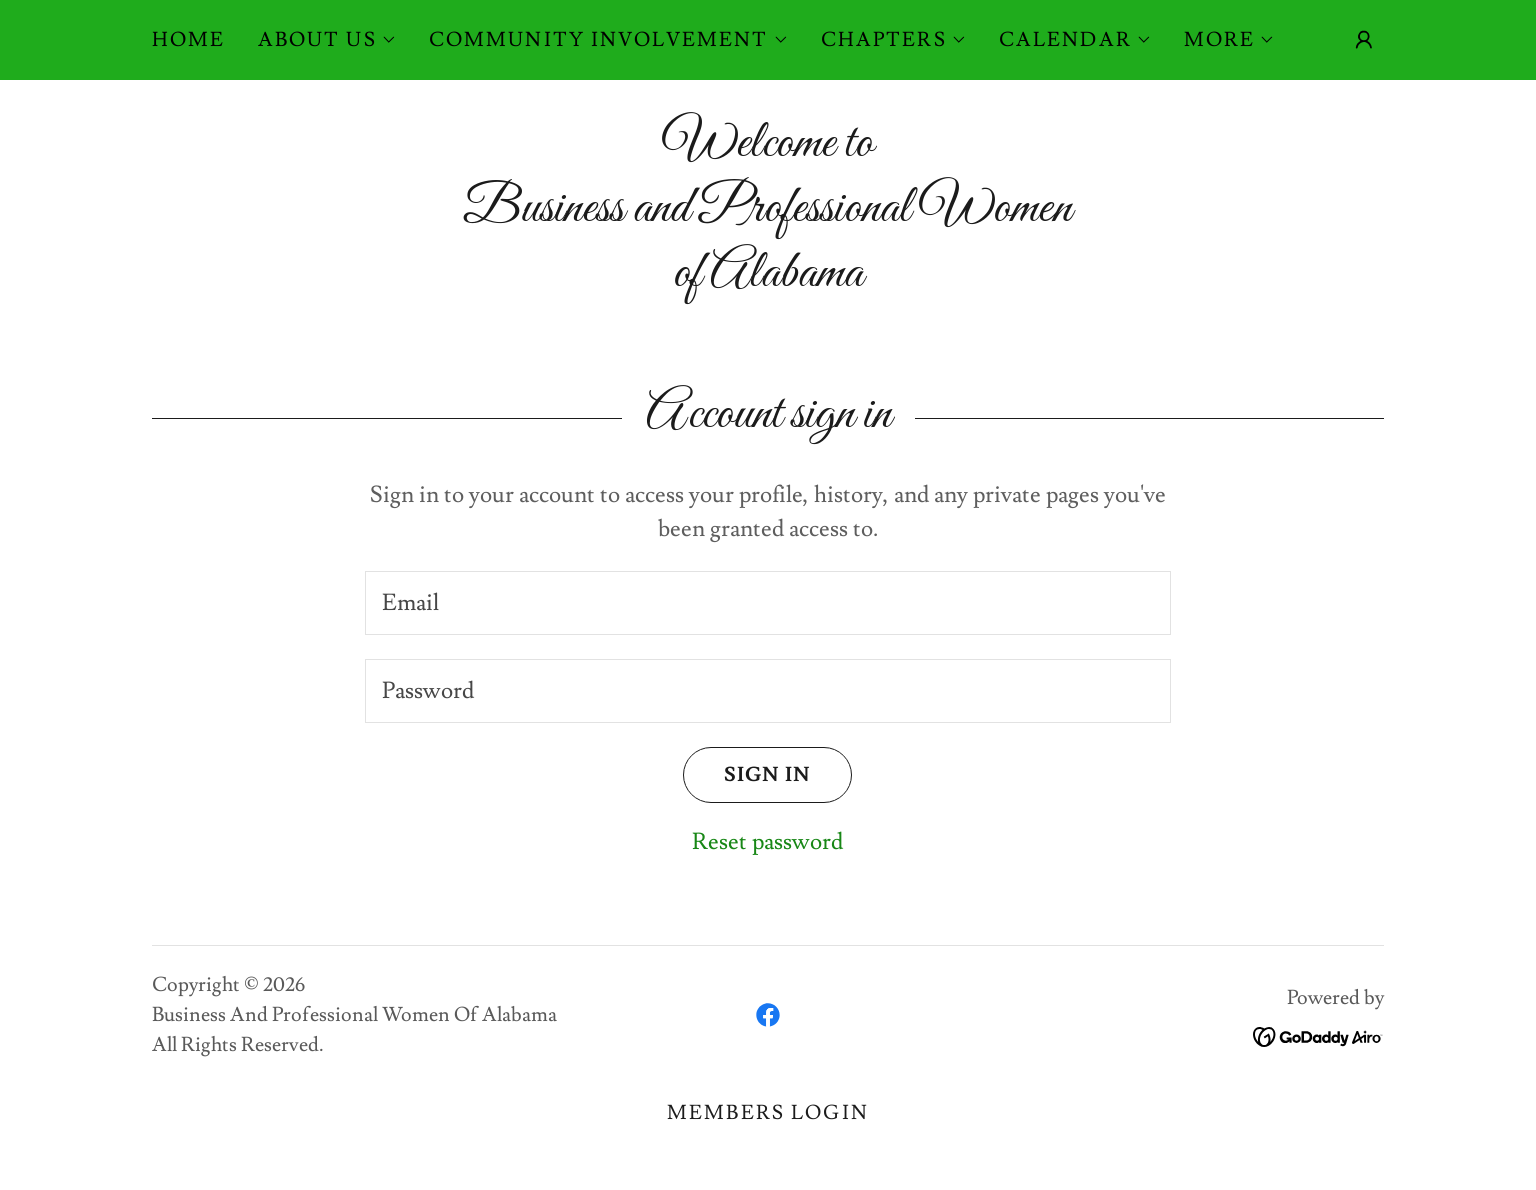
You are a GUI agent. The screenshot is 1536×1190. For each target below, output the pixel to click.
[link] (768, 1015)
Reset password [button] (767, 842)
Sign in (747, 775)
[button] (327, 40)
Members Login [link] (768, 1113)
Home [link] (189, 40)
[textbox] (767, 603)
